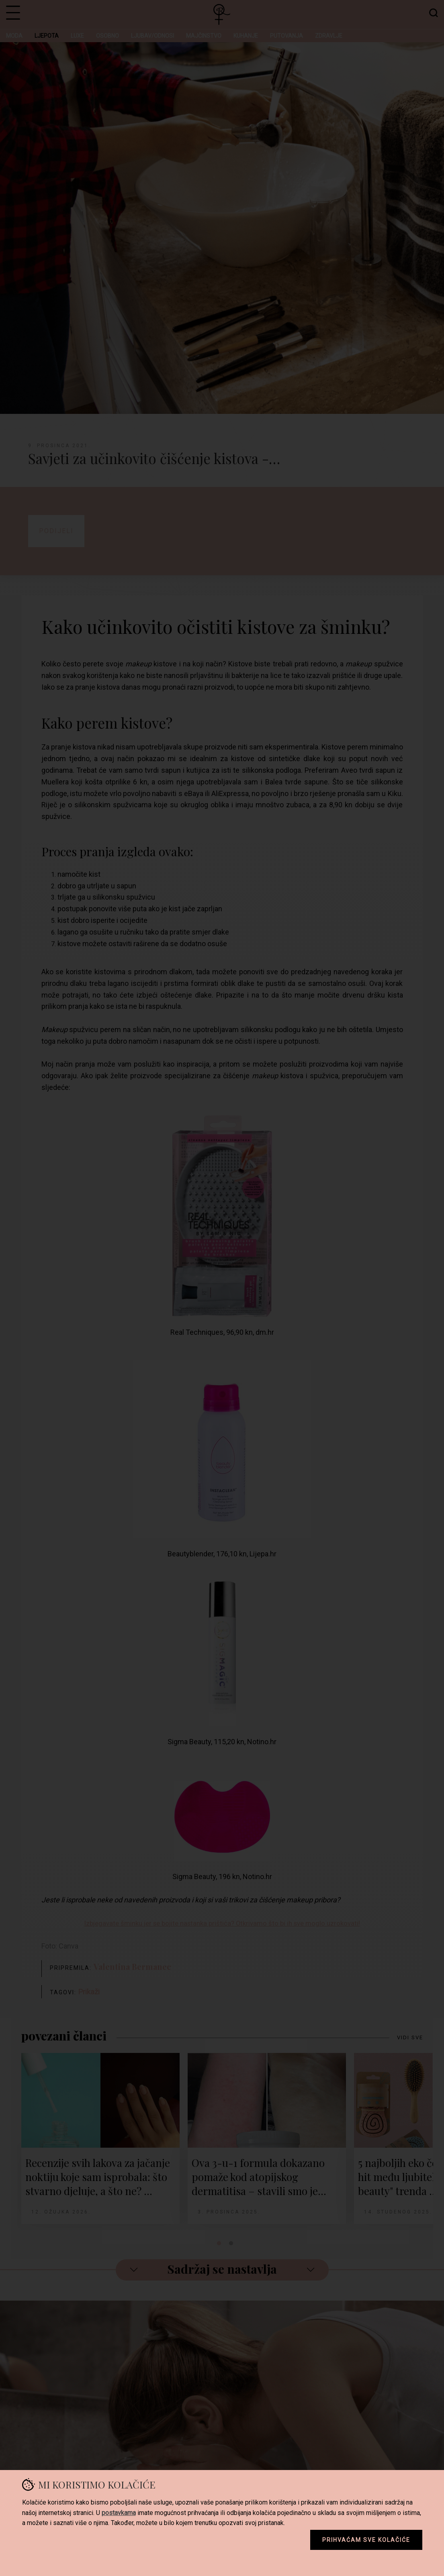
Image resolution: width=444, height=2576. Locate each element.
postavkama (119, 2513)
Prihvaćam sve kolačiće (366, 2540)
